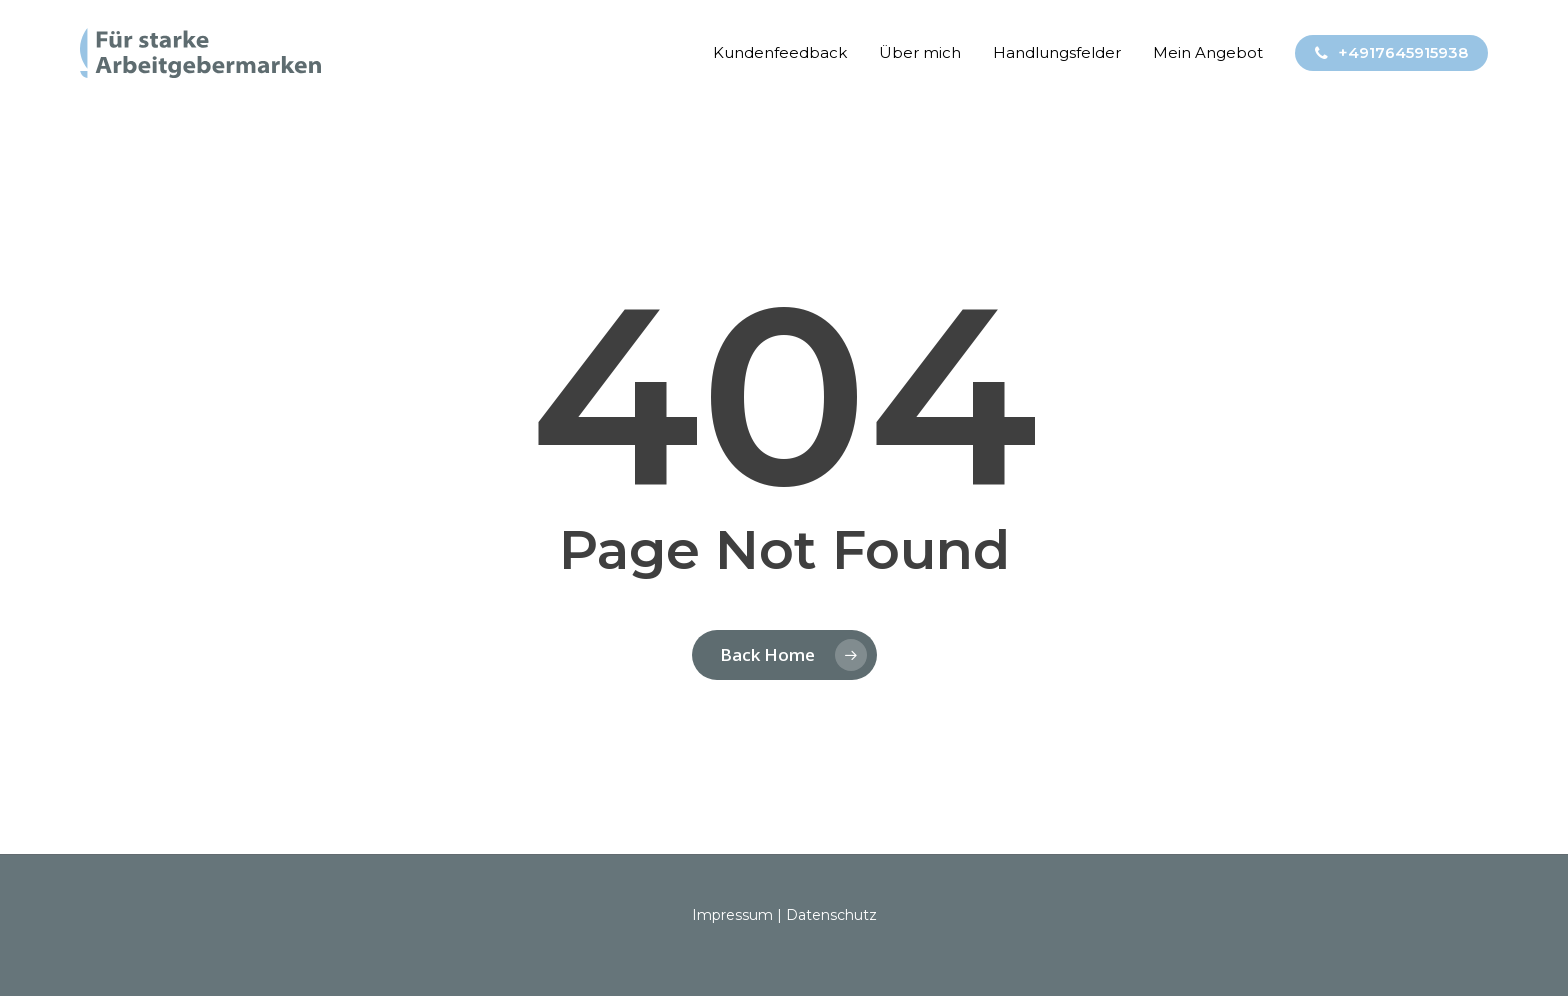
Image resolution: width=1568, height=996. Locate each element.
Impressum (732, 915)
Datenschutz (831, 915)
